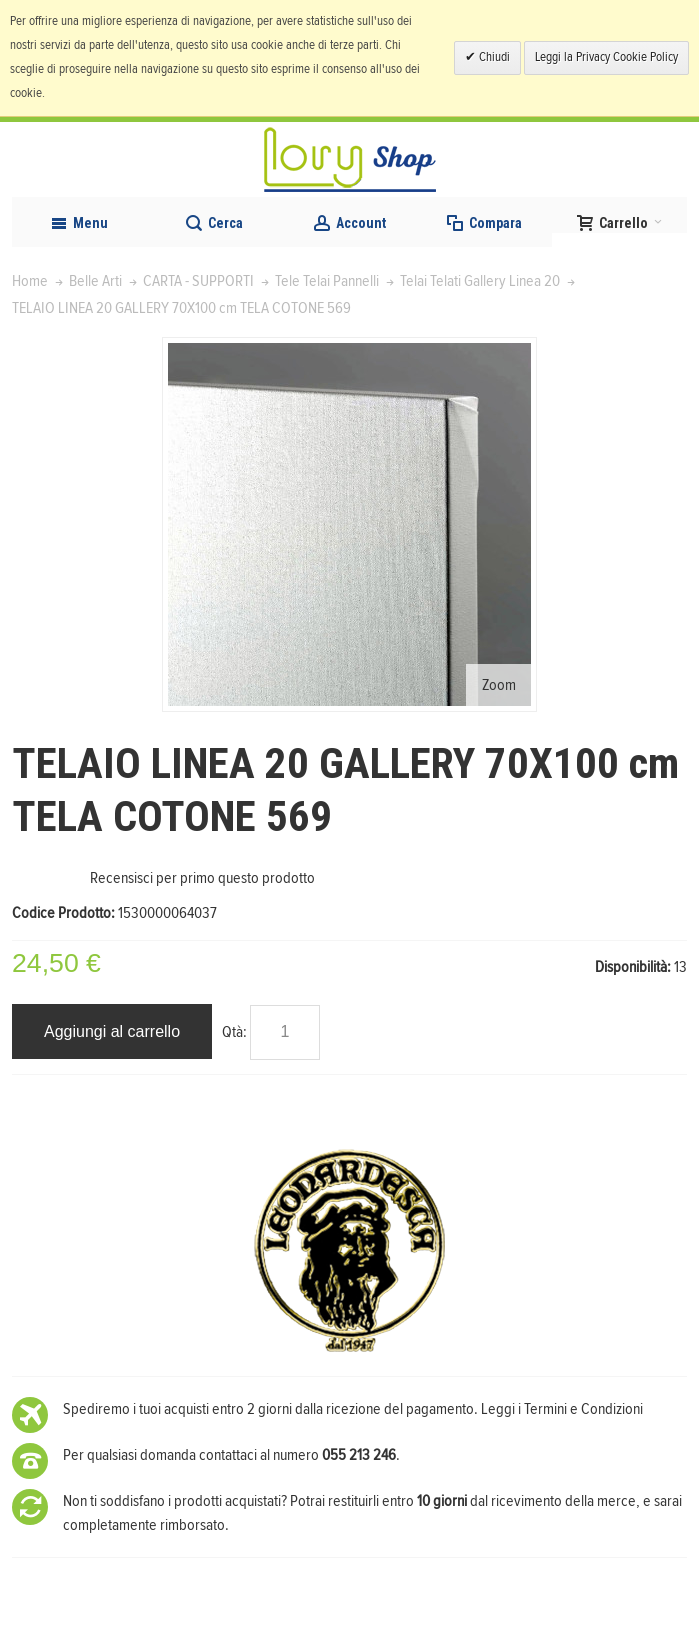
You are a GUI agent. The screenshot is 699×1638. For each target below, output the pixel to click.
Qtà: (234, 1032)
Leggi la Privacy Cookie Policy (606, 57)
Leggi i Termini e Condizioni (562, 1409)
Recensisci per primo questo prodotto (202, 878)
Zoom (499, 685)
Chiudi (493, 57)
